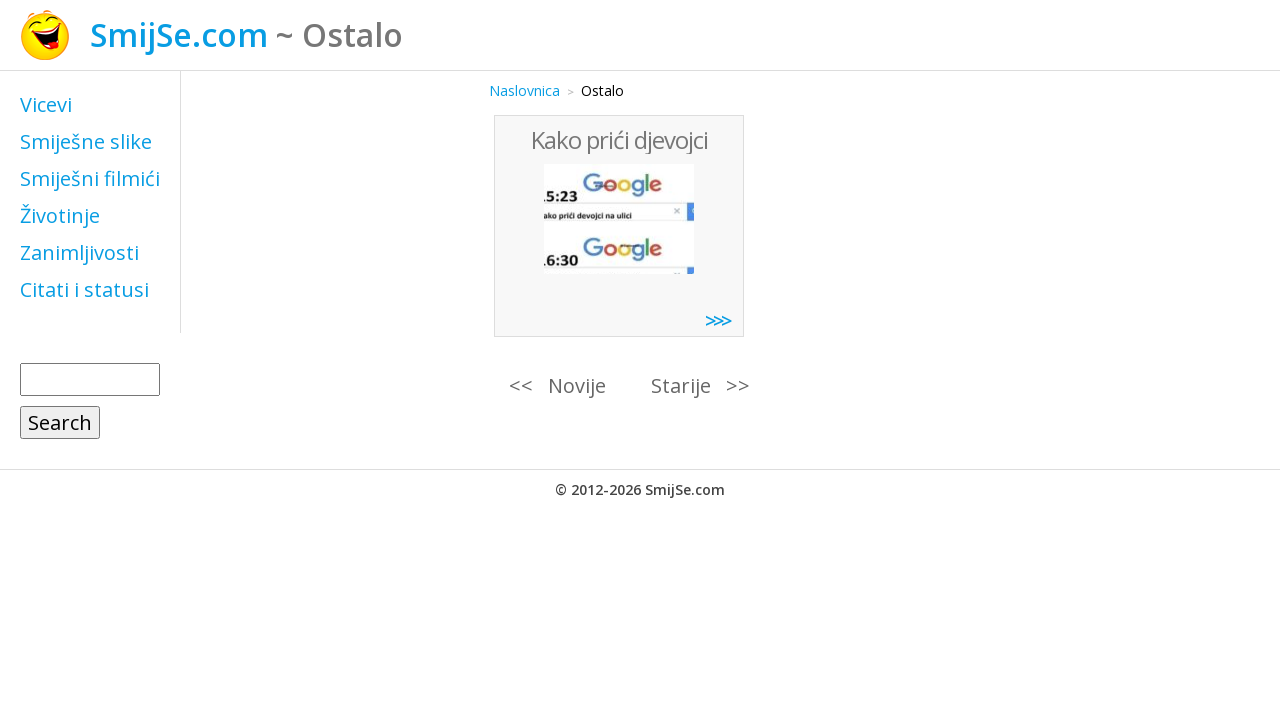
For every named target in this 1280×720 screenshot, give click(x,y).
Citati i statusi (84, 289)
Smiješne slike (86, 141)
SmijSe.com (179, 34)
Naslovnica (524, 90)
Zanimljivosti (79, 252)
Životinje (60, 215)
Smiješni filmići (90, 178)
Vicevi (46, 104)
